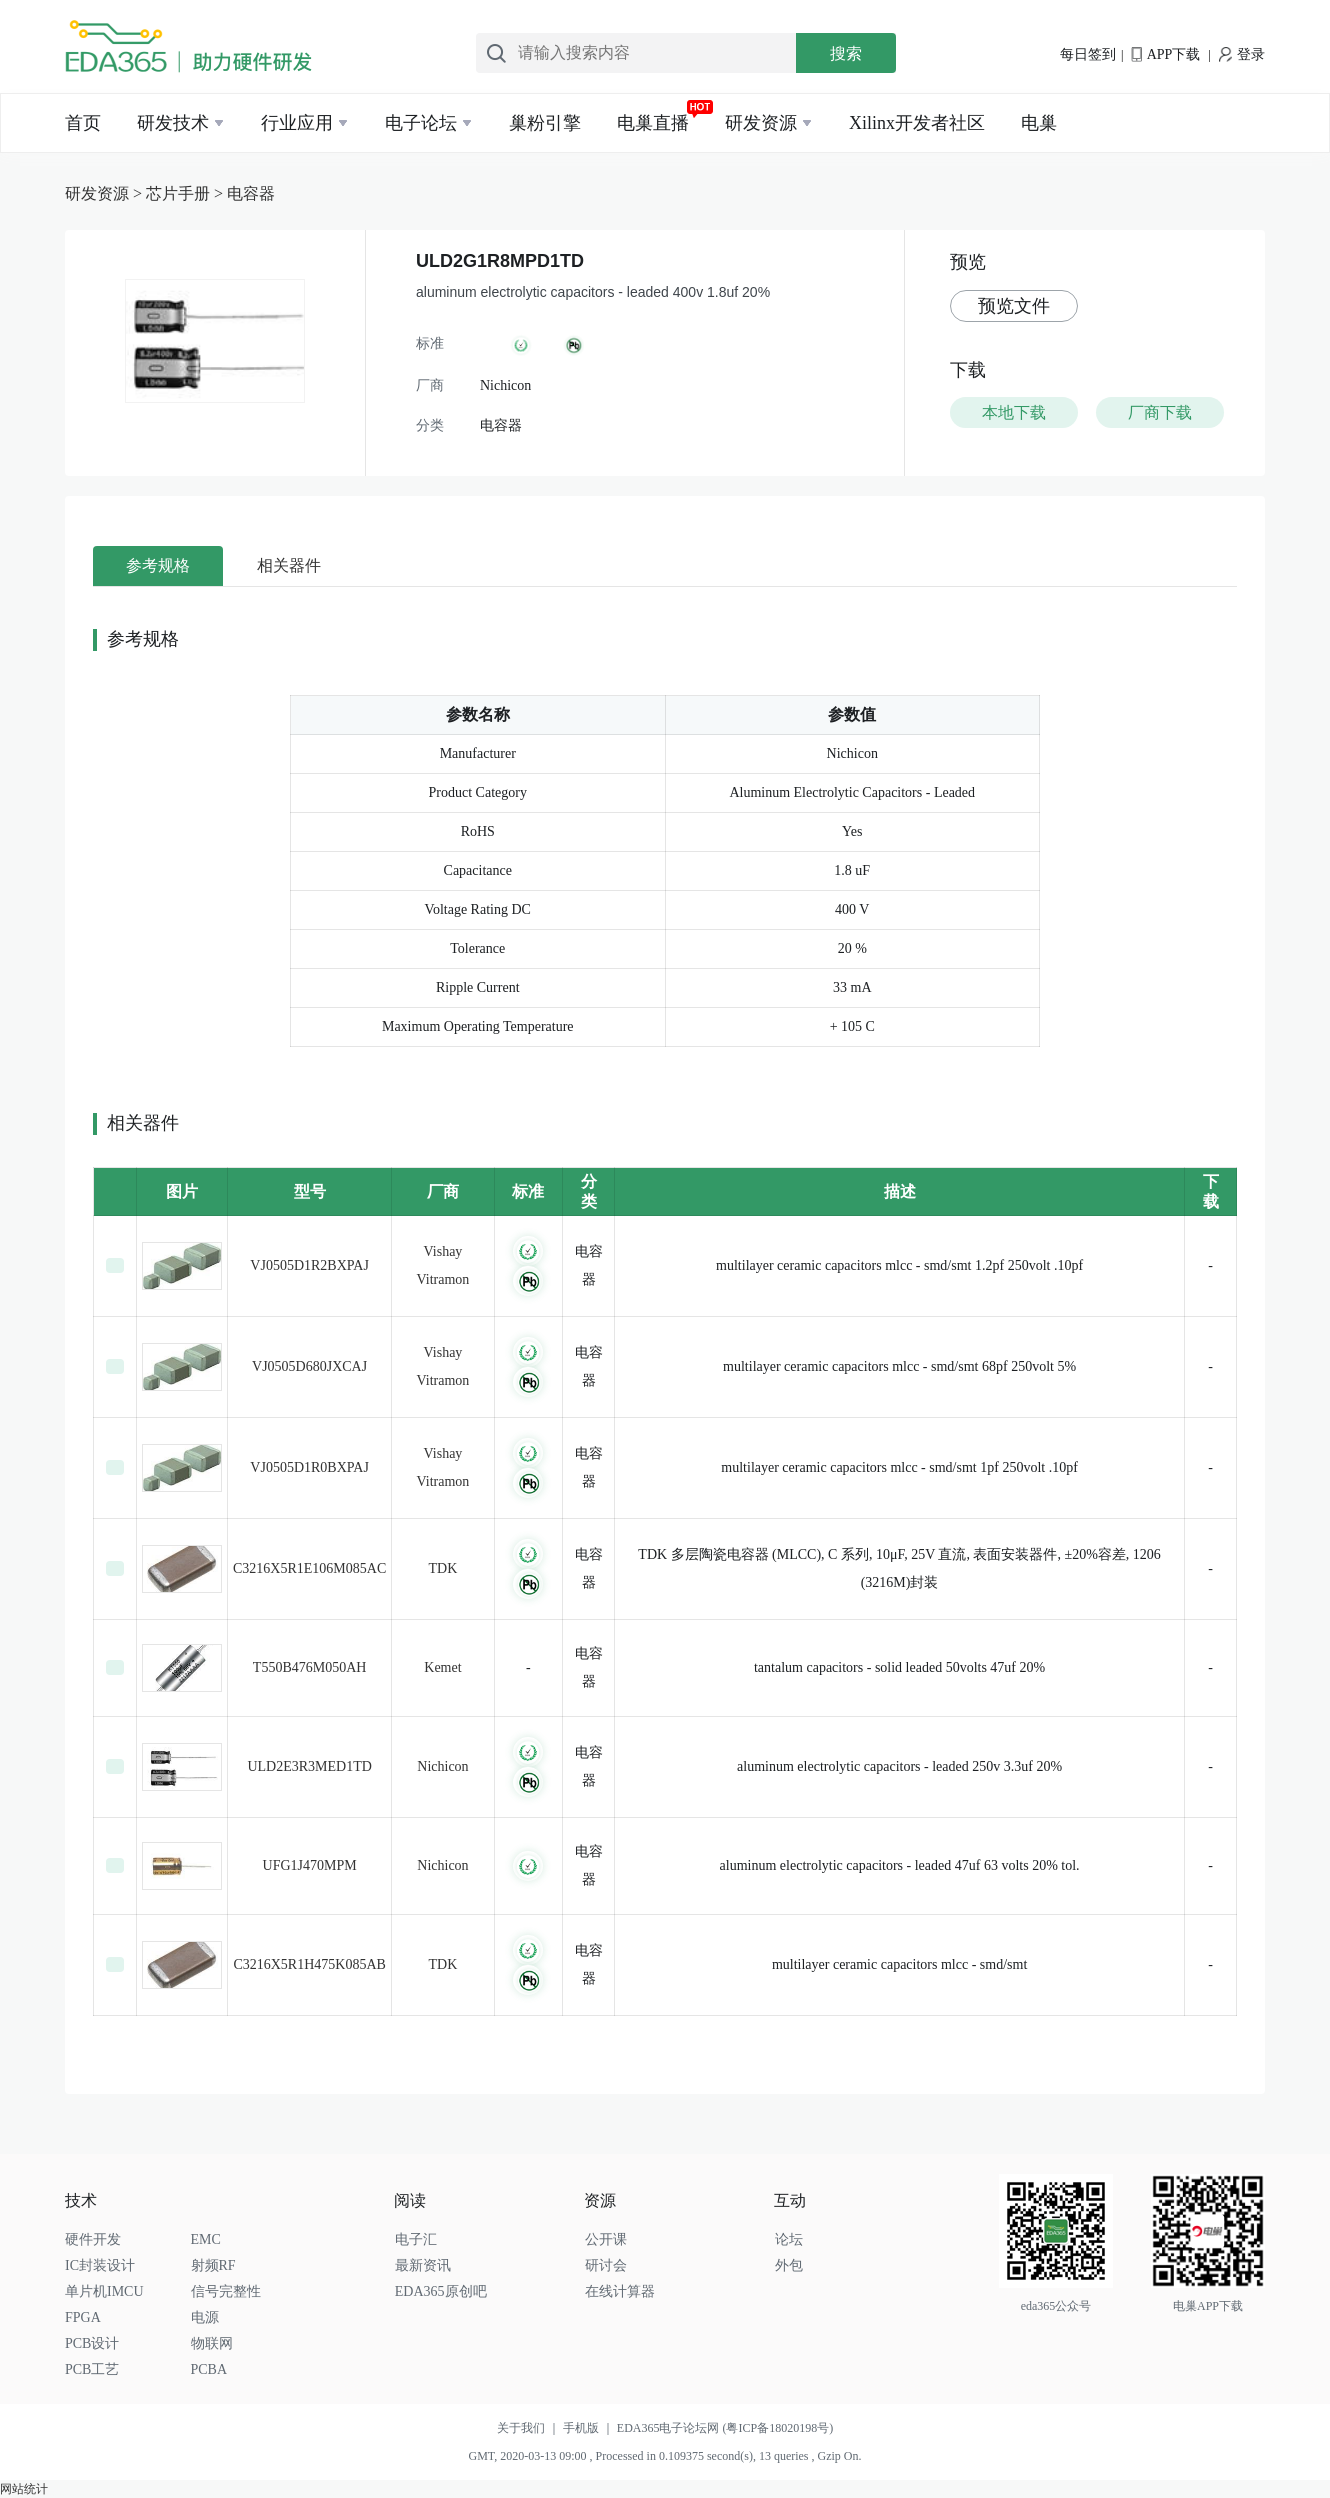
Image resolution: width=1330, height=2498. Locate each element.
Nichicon (442, 1766)
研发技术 (173, 123)
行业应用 (297, 123)
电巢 (1039, 123)
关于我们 (530, 2428)
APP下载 (1165, 54)
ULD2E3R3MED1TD (309, 1766)
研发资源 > (105, 193)
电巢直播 (653, 123)
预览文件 (1014, 306)
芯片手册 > (186, 193)
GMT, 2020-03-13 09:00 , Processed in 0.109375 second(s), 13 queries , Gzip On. (664, 2456)
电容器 (251, 193)
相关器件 (289, 565)
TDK (443, 1568)
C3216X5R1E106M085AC (309, 1568)
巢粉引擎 (545, 123)
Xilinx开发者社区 (917, 123)
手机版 (590, 2428)
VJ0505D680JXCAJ (309, 1366)
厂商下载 (1160, 412)
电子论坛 (421, 123)
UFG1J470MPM (310, 1865)
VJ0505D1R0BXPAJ (309, 1467)
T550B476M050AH (310, 1667)
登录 (1242, 54)
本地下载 (1014, 412)
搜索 (846, 53)
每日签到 (1088, 54)
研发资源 (761, 123)
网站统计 (24, 2489)
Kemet (442, 1667)
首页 (83, 123)
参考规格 (158, 565)
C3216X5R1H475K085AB (309, 1964)
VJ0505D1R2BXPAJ (309, 1265)
